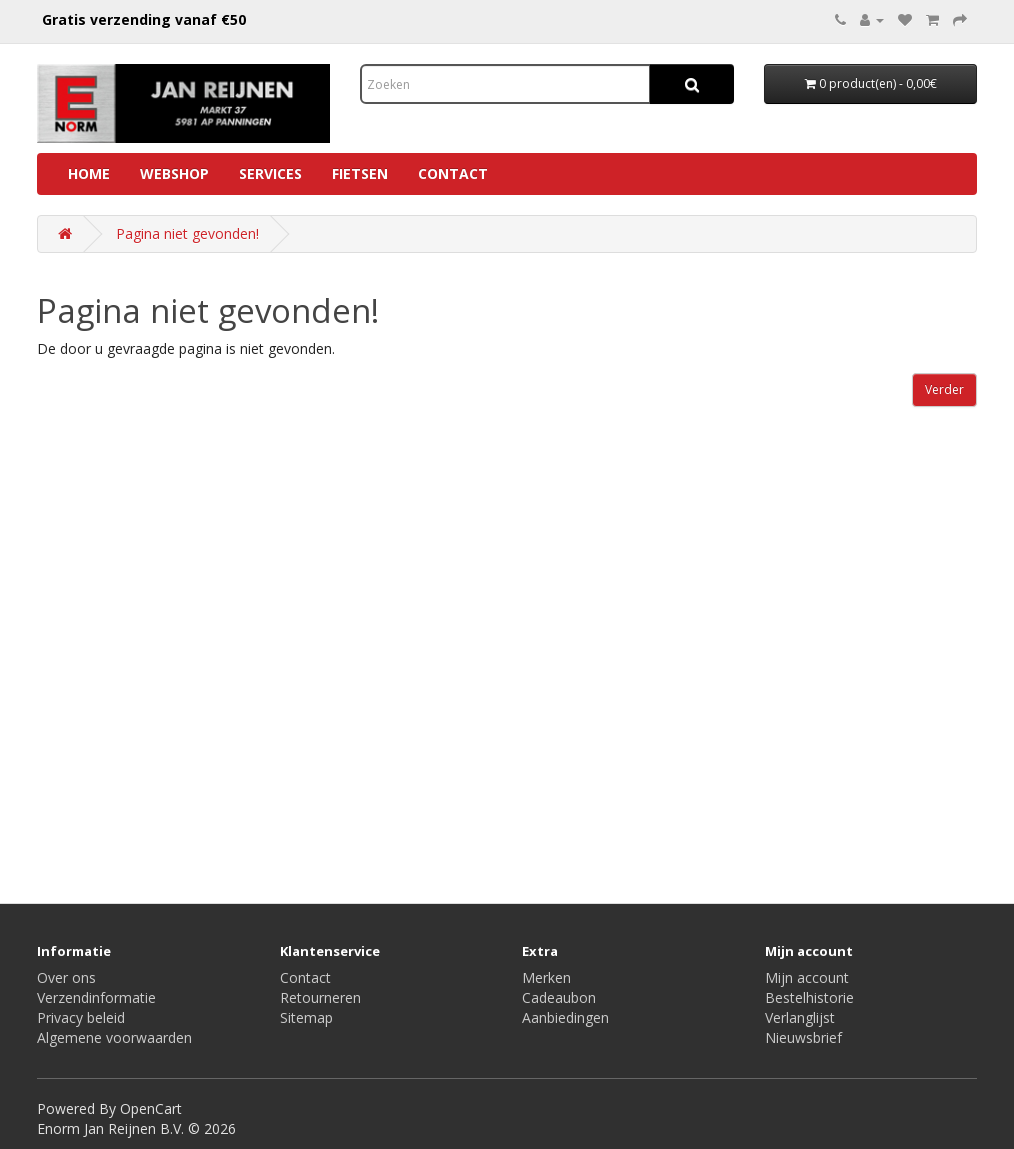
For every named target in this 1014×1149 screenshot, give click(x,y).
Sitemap (306, 1017)
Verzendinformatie (96, 997)
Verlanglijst (800, 1017)
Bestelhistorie (809, 997)
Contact (453, 173)
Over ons (66, 977)
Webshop (174, 173)
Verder (944, 389)
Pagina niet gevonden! (187, 233)
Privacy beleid (81, 1017)
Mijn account (807, 977)
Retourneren (320, 997)
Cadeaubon (559, 997)
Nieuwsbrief (803, 1037)
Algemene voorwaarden (114, 1037)
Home (89, 173)
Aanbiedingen (565, 1017)
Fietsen (360, 173)
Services (270, 173)
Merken (546, 977)
